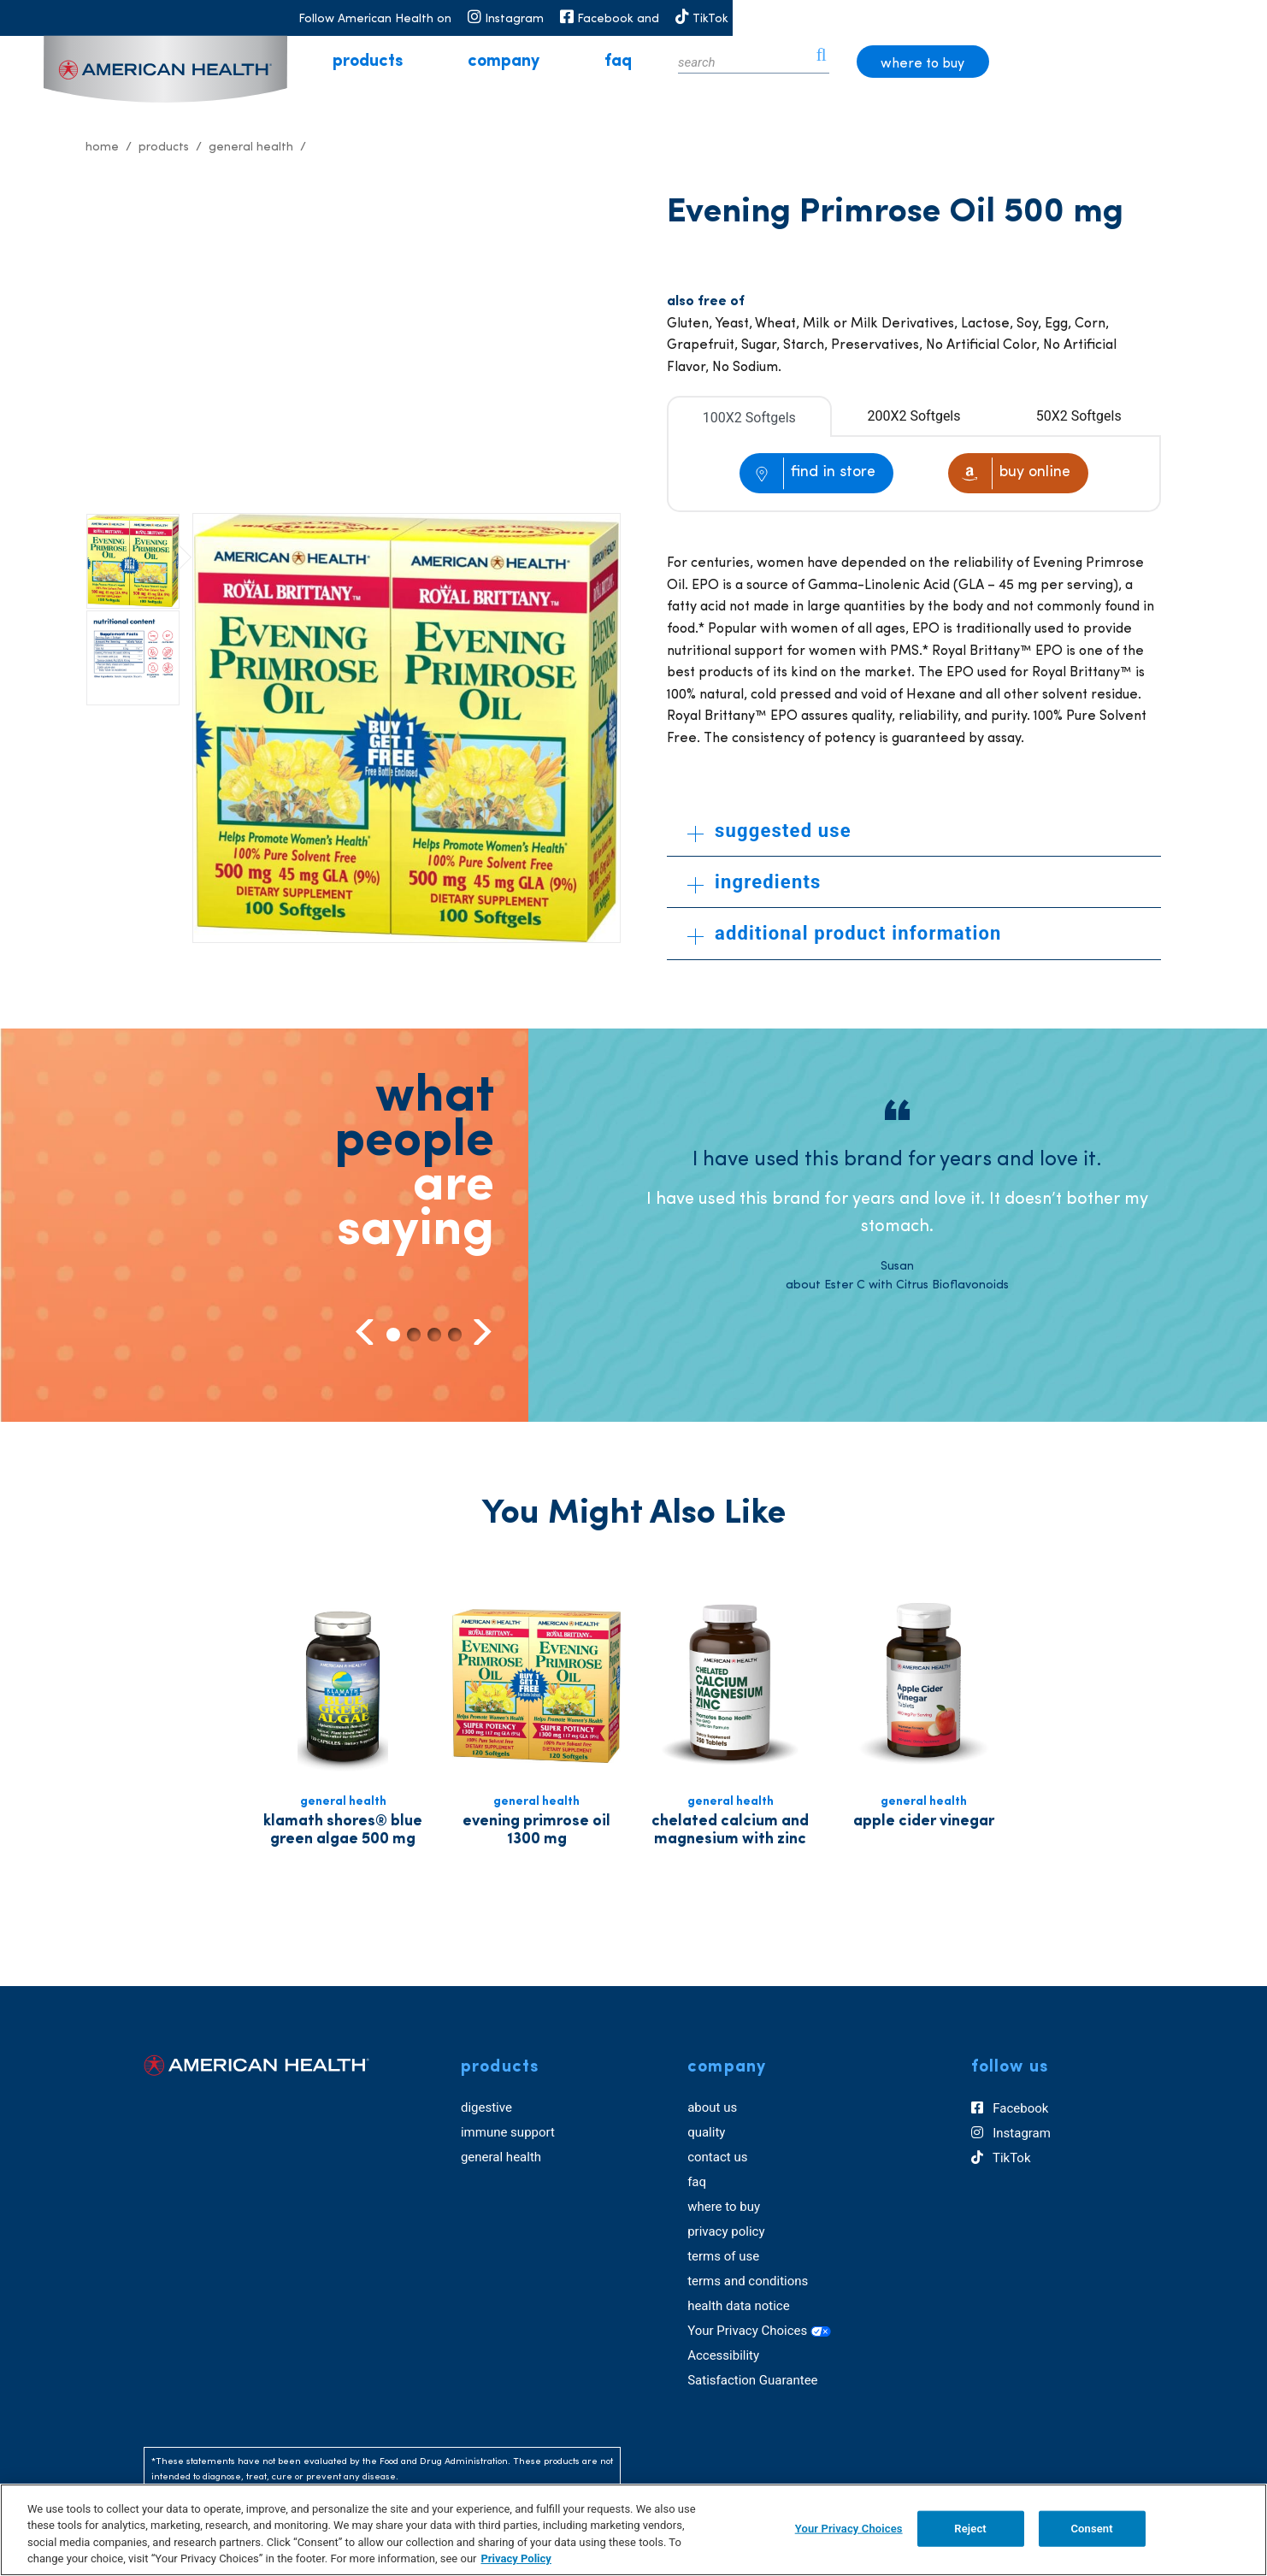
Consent (1091, 2528)
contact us (717, 2157)
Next (479, 1331)
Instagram (1011, 2134)
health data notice (738, 2306)
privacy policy (725, 2231)
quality (706, 2132)
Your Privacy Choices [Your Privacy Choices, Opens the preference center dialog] (849, 2528)
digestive (486, 2107)
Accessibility (723, 2355)
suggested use (769, 830)
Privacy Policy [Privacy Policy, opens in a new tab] (515, 2558)
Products (163, 147)
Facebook (1010, 2109)
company (621, 61)
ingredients (754, 882)
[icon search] (1034, 61)
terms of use (723, 2256)
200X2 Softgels (914, 416)
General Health (251, 147)
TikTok (1001, 2158)
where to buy (1136, 64)
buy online (1034, 472)
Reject (970, 2528)
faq (735, 61)
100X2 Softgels (749, 418)
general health (501, 2157)
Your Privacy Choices (759, 2330)
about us (712, 2107)
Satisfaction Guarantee (752, 2380)
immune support (508, 2132)
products (485, 61)
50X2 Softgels (1079, 416)
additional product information (844, 933)
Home (102, 147)
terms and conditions (747, 2281)
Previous (366, 1331)
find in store (833, 472)
